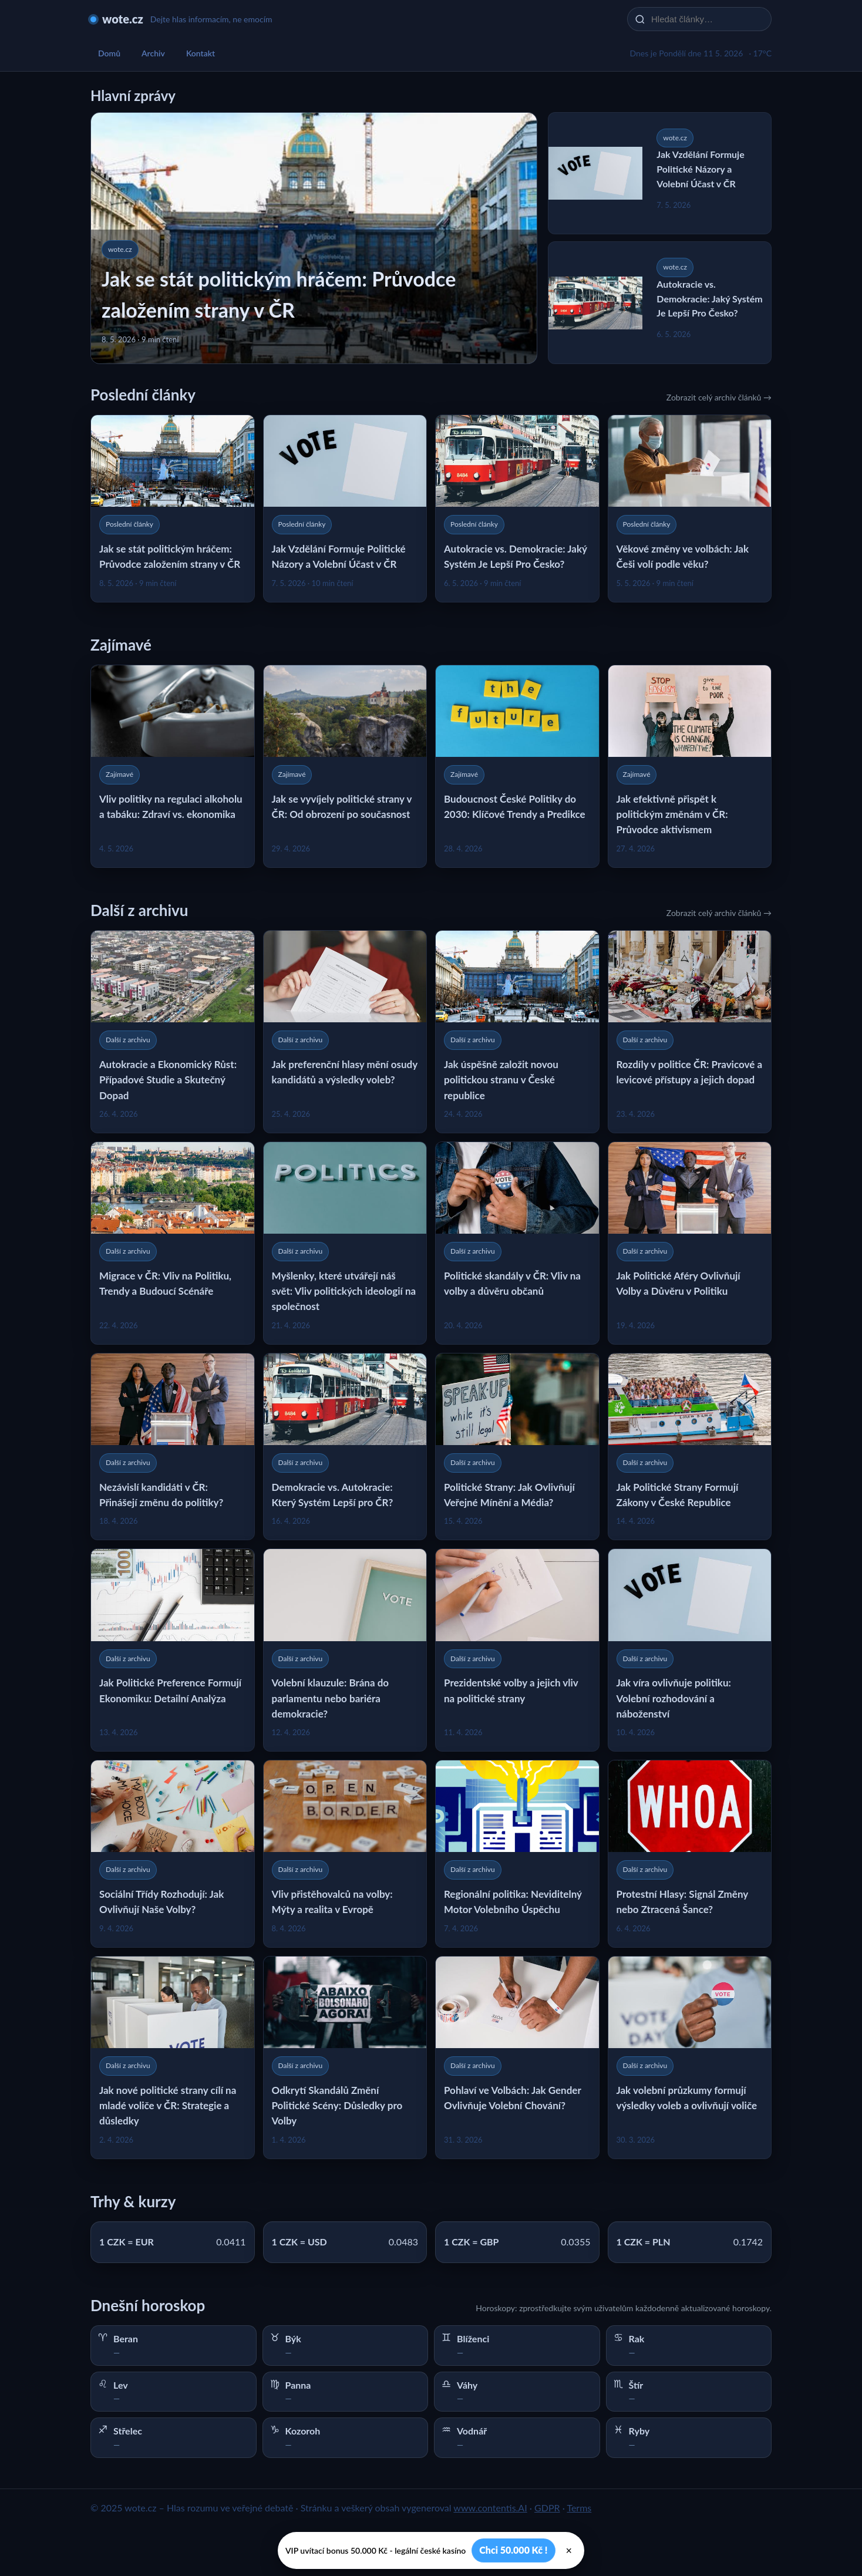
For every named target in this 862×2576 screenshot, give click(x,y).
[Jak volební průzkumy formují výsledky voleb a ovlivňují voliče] (690, 2058)
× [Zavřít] (569, 2551)
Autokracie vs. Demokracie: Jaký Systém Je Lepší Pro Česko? (709, 298)
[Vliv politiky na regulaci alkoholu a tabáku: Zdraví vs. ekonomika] (172, 766)
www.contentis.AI (490, 2507)
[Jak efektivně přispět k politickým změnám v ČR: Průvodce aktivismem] (690, 766)
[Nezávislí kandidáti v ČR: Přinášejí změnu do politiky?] (172, 1446)
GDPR (547, 2507)
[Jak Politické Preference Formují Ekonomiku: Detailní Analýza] (172, 1650)
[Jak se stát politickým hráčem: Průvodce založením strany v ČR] (172, 508)
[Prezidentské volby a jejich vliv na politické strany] (517, 1650)
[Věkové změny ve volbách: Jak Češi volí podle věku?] (690, 508)
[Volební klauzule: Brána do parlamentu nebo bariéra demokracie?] (345, 1650)
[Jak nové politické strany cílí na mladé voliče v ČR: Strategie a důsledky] (172, 2058)
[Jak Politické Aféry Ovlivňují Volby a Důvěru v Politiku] (690, 1243)
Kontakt (200, 53)
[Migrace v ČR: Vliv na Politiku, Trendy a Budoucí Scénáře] (172, 1243)
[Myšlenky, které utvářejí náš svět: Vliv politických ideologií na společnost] (345, 1243)
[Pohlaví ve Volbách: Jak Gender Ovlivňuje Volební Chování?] (517, 2058)
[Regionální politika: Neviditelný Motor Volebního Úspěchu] (517, 1853)
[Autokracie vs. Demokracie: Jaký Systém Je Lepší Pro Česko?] (517, 508)
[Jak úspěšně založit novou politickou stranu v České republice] (517, 1032)
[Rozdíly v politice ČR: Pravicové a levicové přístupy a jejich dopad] (690, 1032)
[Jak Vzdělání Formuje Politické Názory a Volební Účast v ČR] (345, 508)
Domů (109, 53)
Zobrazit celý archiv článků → (719, 397)
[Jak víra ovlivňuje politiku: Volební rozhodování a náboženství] (690, 1650)
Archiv (153, 53)
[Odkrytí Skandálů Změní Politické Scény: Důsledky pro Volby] (345, 2058)
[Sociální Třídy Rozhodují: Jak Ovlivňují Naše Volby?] (172, 1853)
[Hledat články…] (707, 19)
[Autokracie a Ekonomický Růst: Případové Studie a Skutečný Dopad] (172, 1032)
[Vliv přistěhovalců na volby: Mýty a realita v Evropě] (345, 1853)
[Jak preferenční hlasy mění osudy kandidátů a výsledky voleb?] (345, 1032)
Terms (579, 2507)
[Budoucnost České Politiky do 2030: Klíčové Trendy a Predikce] (517, 766)
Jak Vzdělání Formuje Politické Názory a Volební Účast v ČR (700, 169)
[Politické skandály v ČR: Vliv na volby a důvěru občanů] (517, 1243)
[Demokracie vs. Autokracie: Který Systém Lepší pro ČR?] (345, 1446)
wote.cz (122, 19)
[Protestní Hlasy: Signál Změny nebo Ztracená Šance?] (690, 1853)
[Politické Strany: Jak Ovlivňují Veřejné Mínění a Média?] (517, 1446)
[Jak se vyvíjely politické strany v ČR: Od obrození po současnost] (345, 766)
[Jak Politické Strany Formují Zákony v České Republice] (690, 1446)
